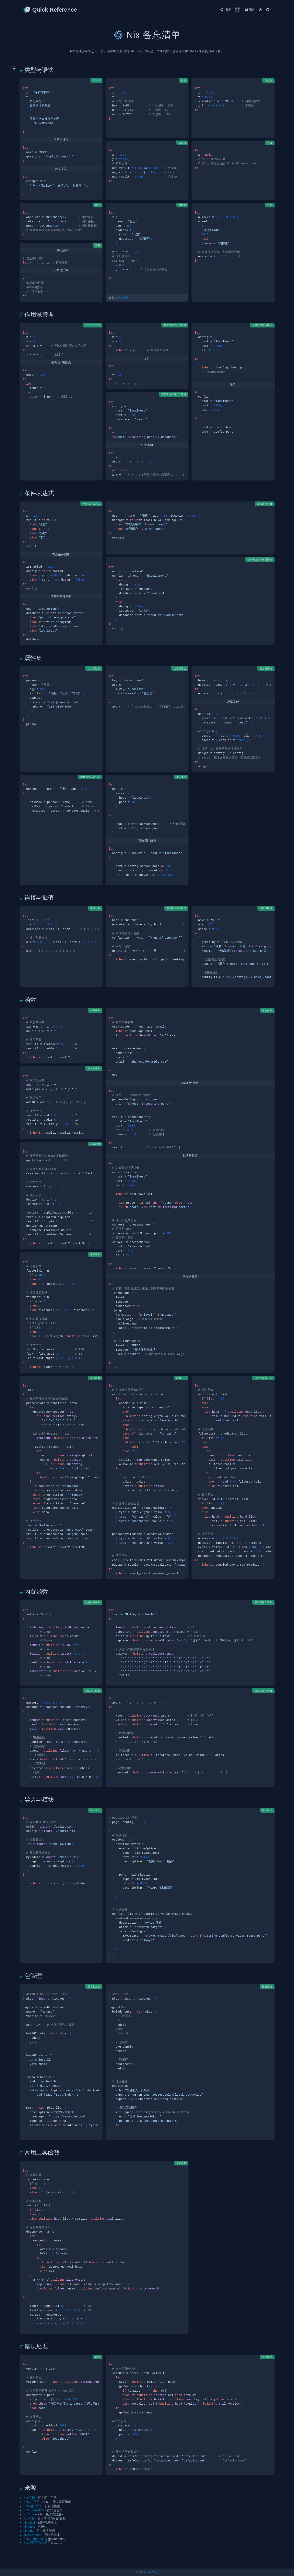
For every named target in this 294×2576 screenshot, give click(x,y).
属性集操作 (122, 297)
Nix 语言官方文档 (35, 2542)
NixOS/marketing (35, 2539)
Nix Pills (29, 2518)
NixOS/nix (30, 2514)
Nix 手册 (29, 2497)
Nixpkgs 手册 (32, 2506)
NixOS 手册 (31, 2502)
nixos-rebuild (32, 2535)
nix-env (28, 2531)
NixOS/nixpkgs (33, 2510)
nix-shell (29, 2522)
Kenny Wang (151, 2572)
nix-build (29, 2526)
